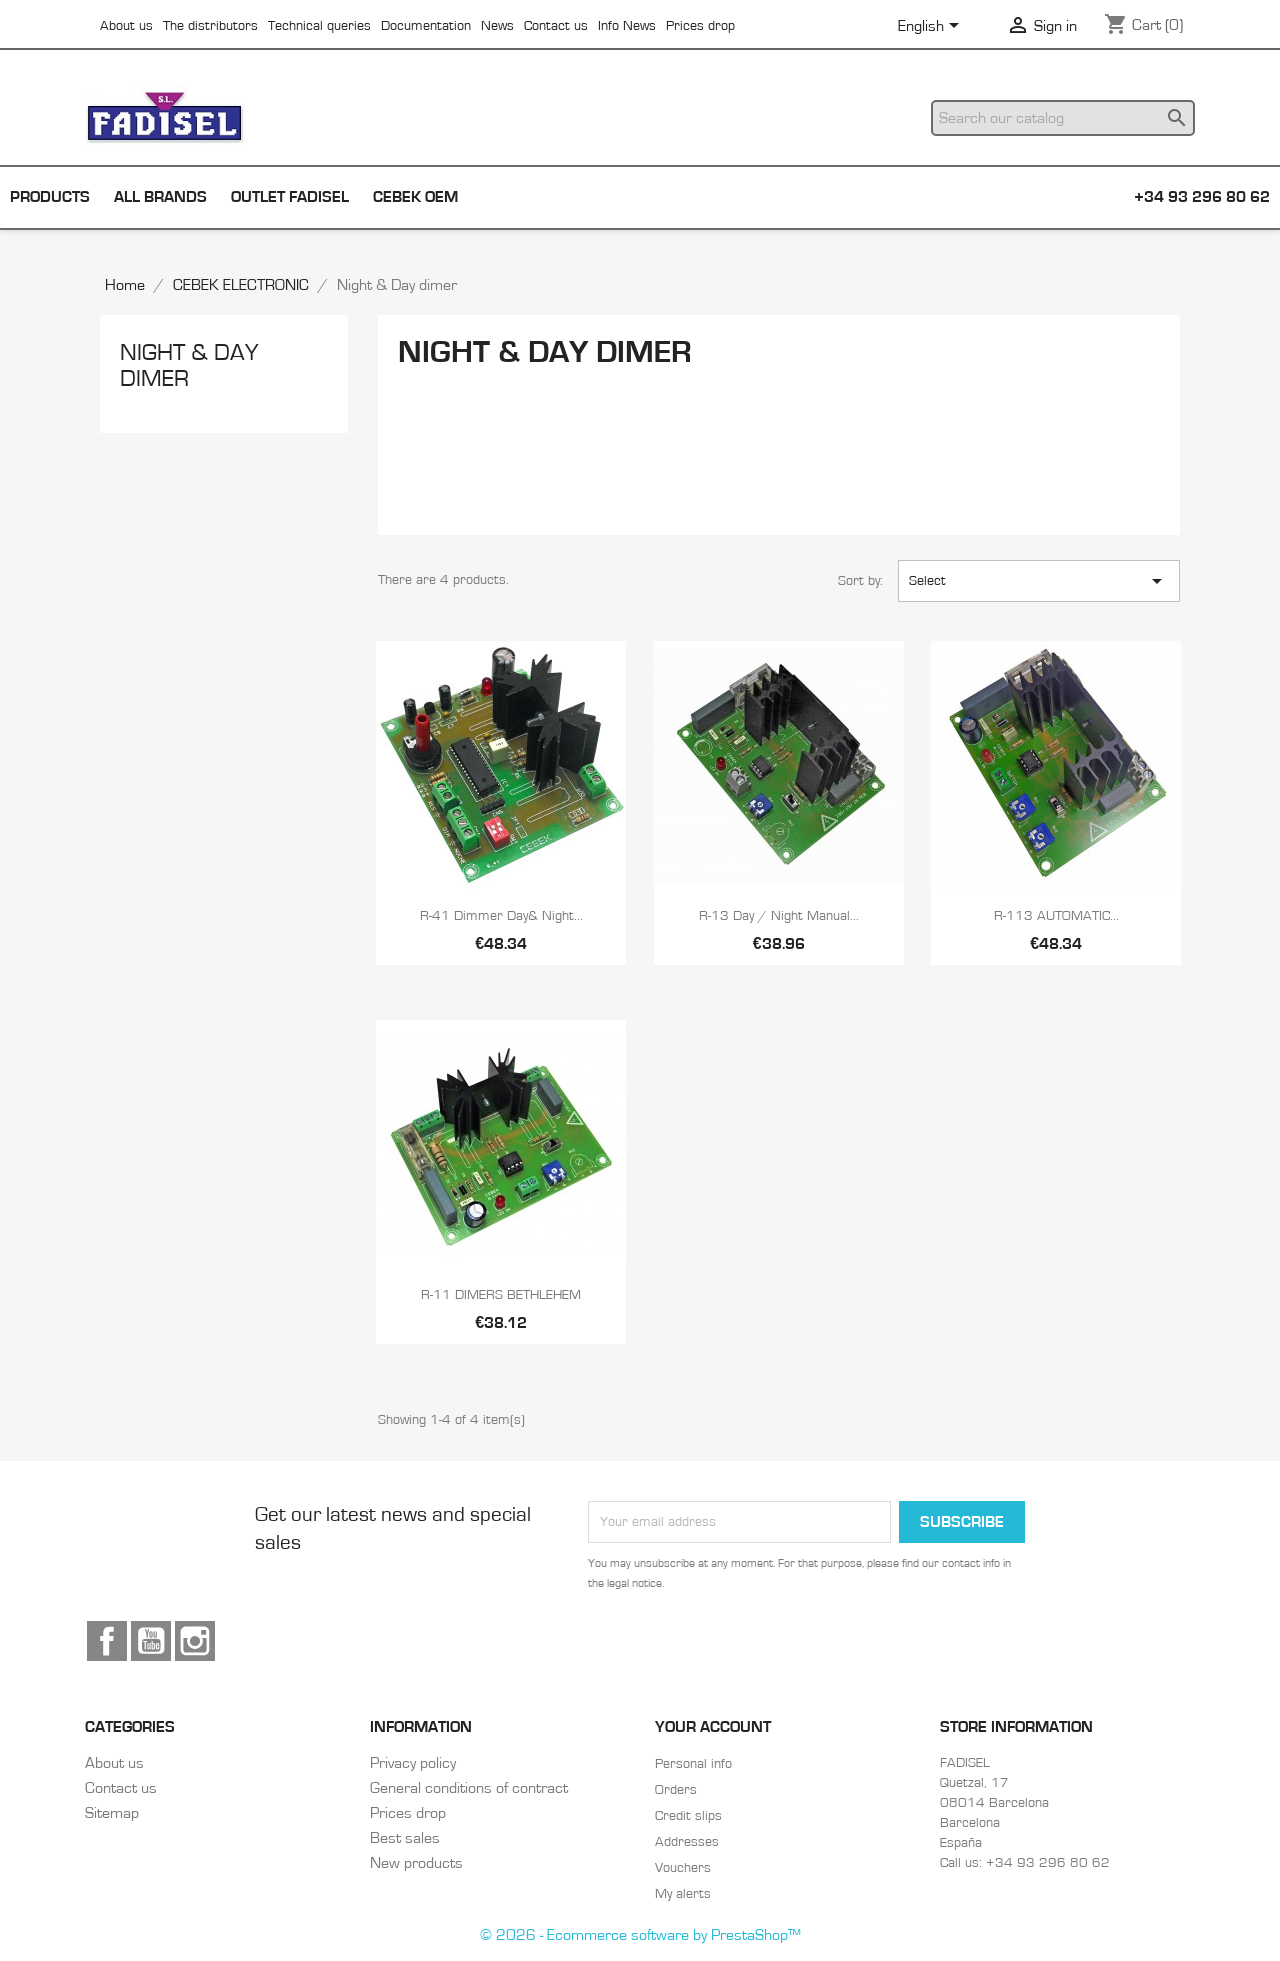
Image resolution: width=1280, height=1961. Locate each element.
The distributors (210, 26)
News (497, 26)
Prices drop (700, 26)
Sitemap (112, 1813)
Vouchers (683, 1868)
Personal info (693, 1764)
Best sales (405, 1838)
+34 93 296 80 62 (1202, 197)
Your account (713, 1727)
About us (126, 26)
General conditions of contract (469, 1788)
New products (416, 1863)
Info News (627, 26)
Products (50, 197)
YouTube (151, 1641)
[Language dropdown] (932, 27)
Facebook (107, 1641)
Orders (676, 1790)
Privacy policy (413, 1763)
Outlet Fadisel (290, 197)
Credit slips (688, 1816)
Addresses (687, 1842)
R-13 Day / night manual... (779, 916)
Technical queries (319, 26)
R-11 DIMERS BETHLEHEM (501, 1295)
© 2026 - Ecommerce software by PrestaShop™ (640, 1935)
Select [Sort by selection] (1039, 581)
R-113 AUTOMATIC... (1056, 916)
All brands (160, 197)
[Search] (1063, 118)
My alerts (683, 1894)
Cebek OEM (415, 197)
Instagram (195, 1641)
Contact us (556, 26)
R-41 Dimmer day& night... (501, 916)
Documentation (426, 26)
